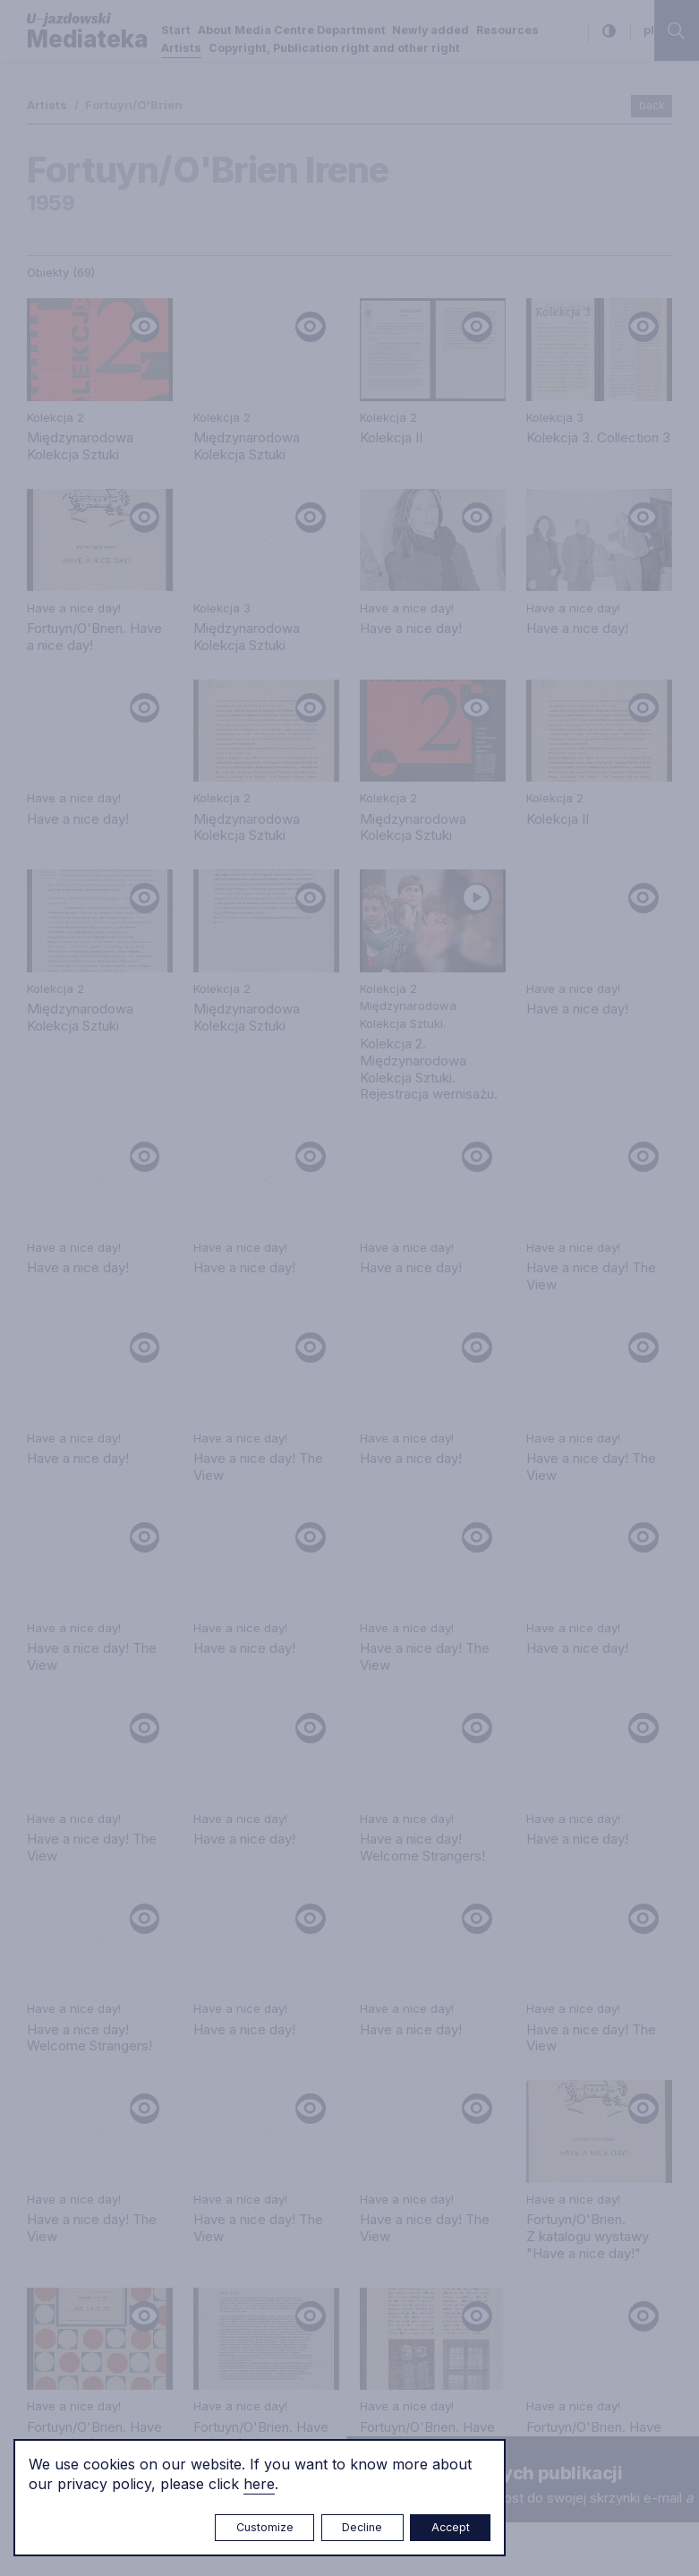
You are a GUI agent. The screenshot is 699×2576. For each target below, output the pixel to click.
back (652, 105)
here (259, 2484)
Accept (450, 2527)
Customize (265, 2527)
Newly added (430, 30)
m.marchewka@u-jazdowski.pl (342, 1853)
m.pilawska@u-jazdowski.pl (333, 2032)
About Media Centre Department (292, 30)
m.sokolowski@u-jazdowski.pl (119, 2092)
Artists (181, 48)
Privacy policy (546, 1793)
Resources (507, 30)
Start (176, 30)
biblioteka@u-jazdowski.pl (328, 1978)
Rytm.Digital (635, 2527)
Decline (362, 2527)
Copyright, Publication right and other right (334, 48)
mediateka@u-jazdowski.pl (109, 1887)
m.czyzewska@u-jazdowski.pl (119, 2243)
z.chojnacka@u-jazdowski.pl (335, 2085)
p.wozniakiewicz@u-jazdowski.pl (127, 2018)
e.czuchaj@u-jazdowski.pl (106, 1853)
